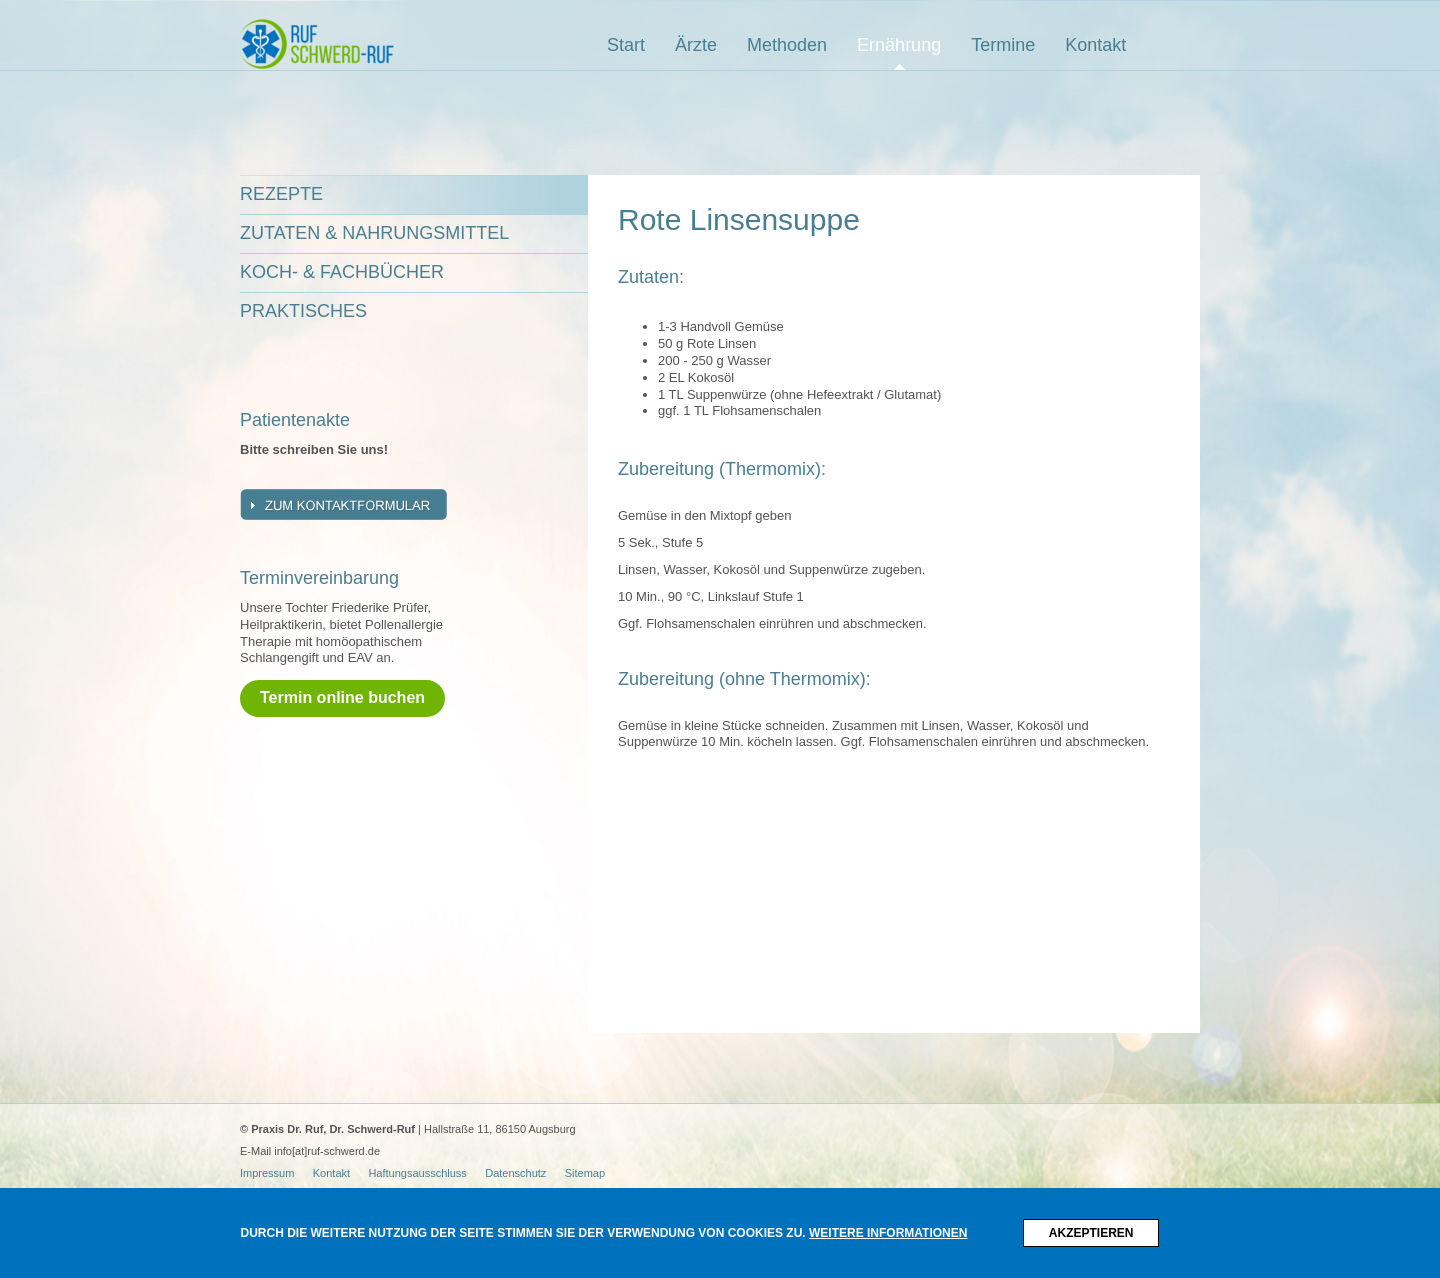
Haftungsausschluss (417, 1173)
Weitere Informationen (888, 1233)
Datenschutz (515, 1173)
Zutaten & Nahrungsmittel (374, 233)
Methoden (787, 45)
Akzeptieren (1091, 1233)
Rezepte (281, 194)
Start (626, 45)
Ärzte (696, 45)
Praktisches (303, 311)
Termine (1003, 45)
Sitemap (585, 1173)
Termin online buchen (342, 697)
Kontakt (1095, 45)
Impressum (267, 1173)
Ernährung (899, 45)
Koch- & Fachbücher (342, 272)
